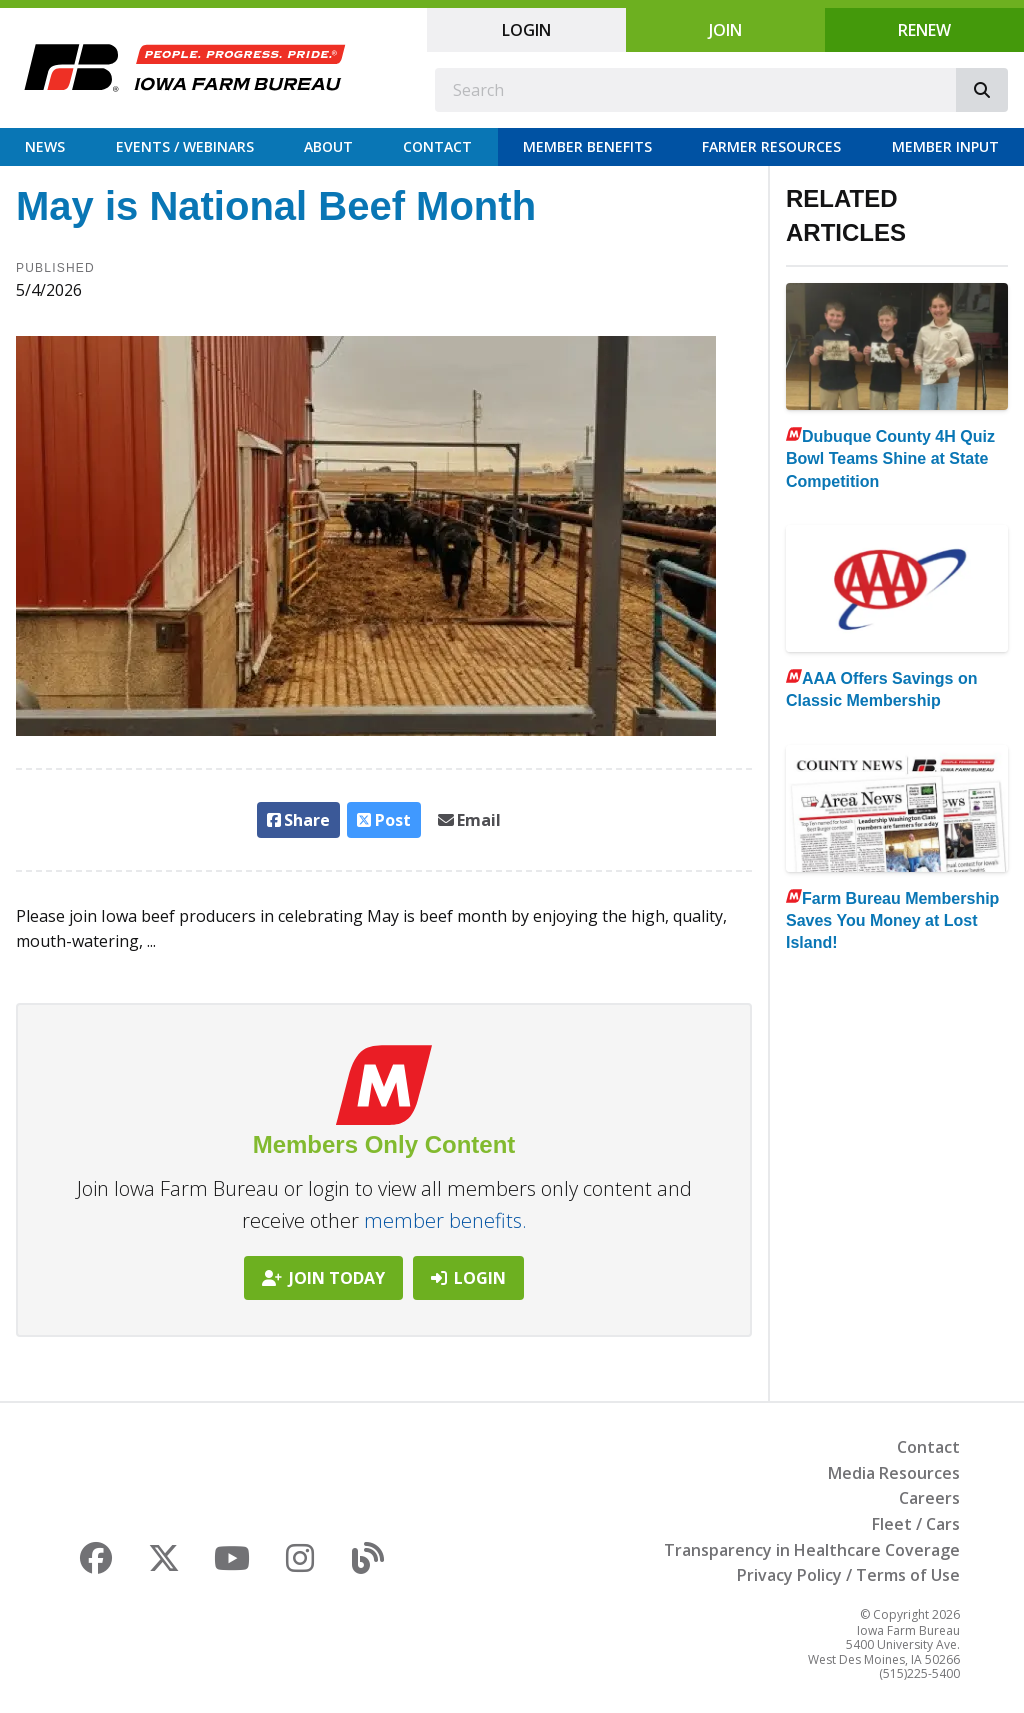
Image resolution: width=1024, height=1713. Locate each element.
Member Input (945, 146)
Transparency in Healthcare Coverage (812, 1550)
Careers (929, 1498)
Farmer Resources (771, 146)
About (328, 146)
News (45, 146)
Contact (437, 146)
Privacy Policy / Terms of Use (848, 1575)
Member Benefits (587, 146)
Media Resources (894, 1473)
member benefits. (445, 1220)
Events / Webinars (185, 146)
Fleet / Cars (916, 1524)
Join (725, 30)
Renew (924, 30)
